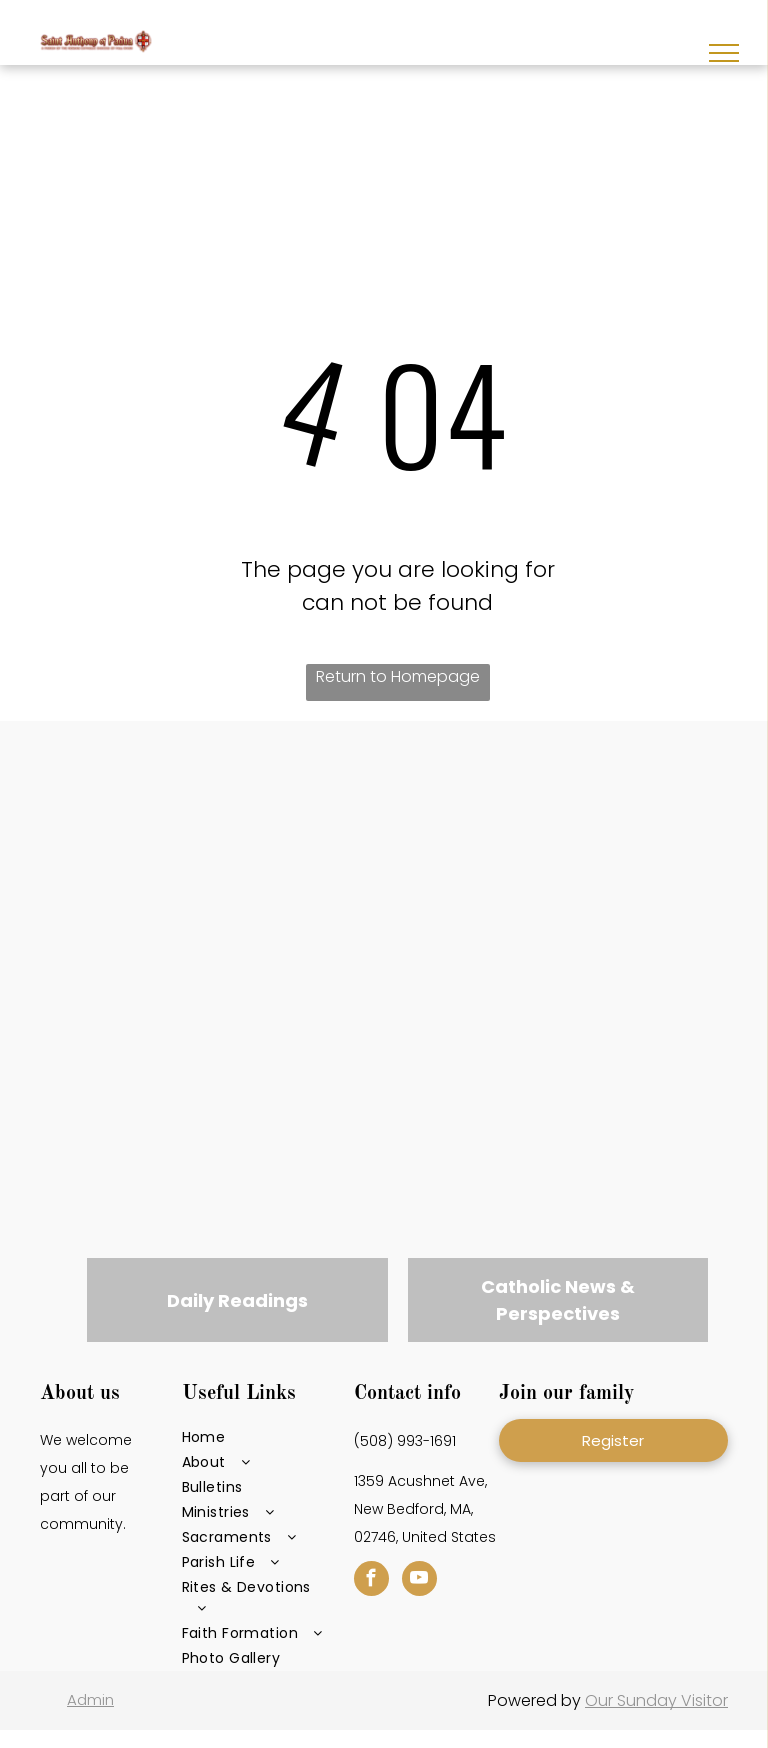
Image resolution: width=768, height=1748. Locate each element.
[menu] (724, 53)
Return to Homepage (398, 676)
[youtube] (419, 1581)
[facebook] (371, 1581)
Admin (90, 1699)
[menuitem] (254, 1437)
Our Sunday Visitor (656, 1700)
